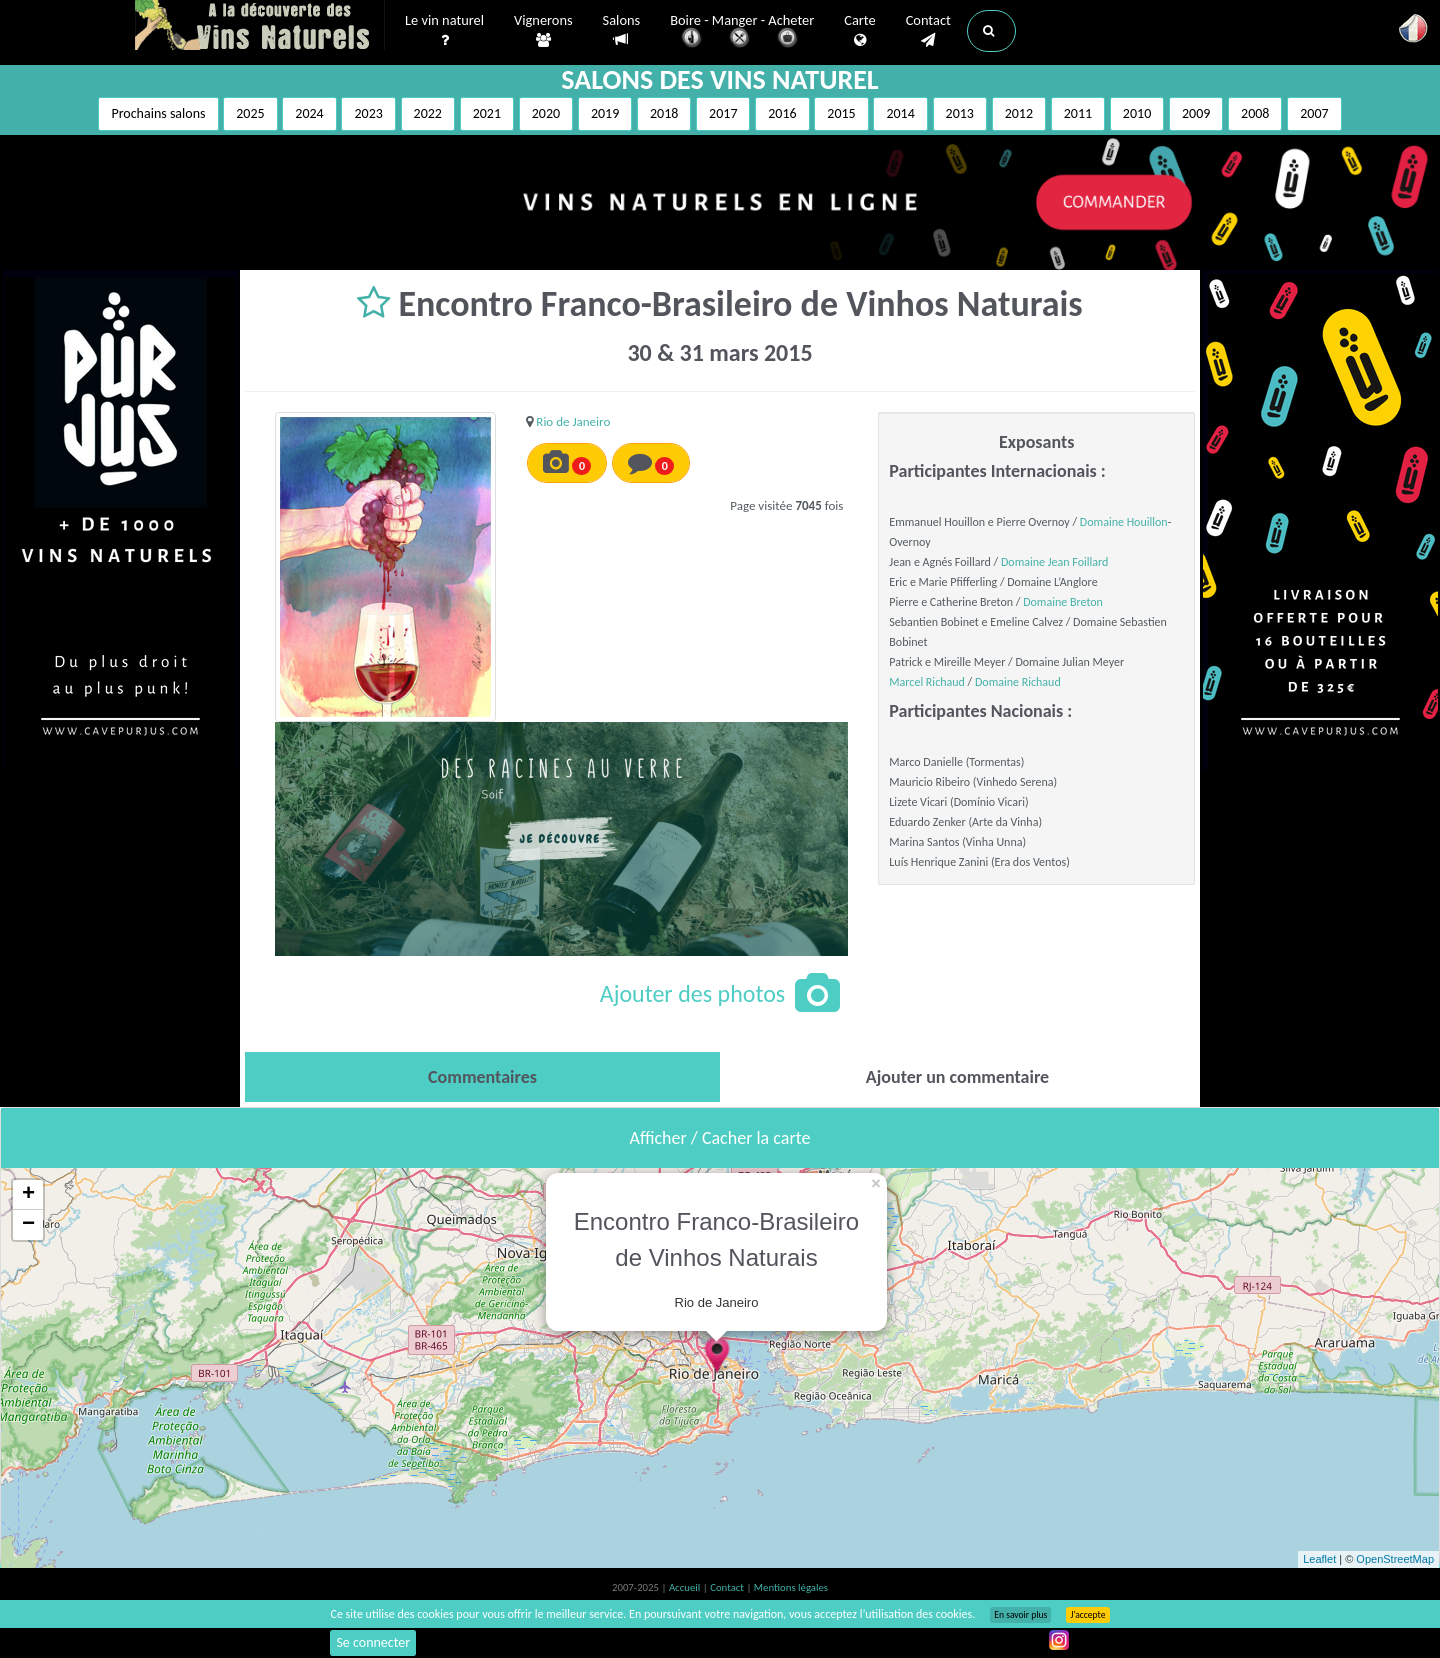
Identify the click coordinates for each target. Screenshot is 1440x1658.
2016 (782, 113)
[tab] (482, 1077)
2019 (605, 113)
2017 (723, 113)
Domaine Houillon (1124, 522)
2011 (1078, 113)
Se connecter (373, 1642)
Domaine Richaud (1018, 682)
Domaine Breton (1063, 602)
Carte (859, 31)
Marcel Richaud (927, 682)
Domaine (1024, 562)
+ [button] (28, 1195)
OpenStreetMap (1395, 1559)
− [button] (28, 1225)
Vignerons (543, 31)
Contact (928, 31)
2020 (546, 113)
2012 (1019, 113)
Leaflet (1319, 1559)
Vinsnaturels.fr (260, 27)
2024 (309, 113)
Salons (622, 30)
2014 (900, 113)
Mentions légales (791, 1587)
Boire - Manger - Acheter (742, 32)
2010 (1137, 113)
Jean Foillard (1078, 562)
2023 (368, 113)
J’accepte (1087, 1615)
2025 (250, 113)
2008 (1255, 113)
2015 (841, 113)
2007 (1314, 113)
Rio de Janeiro (573, 421)
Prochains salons (158, 113)
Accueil (686, 1587)
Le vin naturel (444, 31)
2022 (428, 113)
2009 (1196, 113)
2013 (960, 113)
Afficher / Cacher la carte (720, 1138)
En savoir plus (1020, 1615)
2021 (487, 113)
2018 (664, 113)
